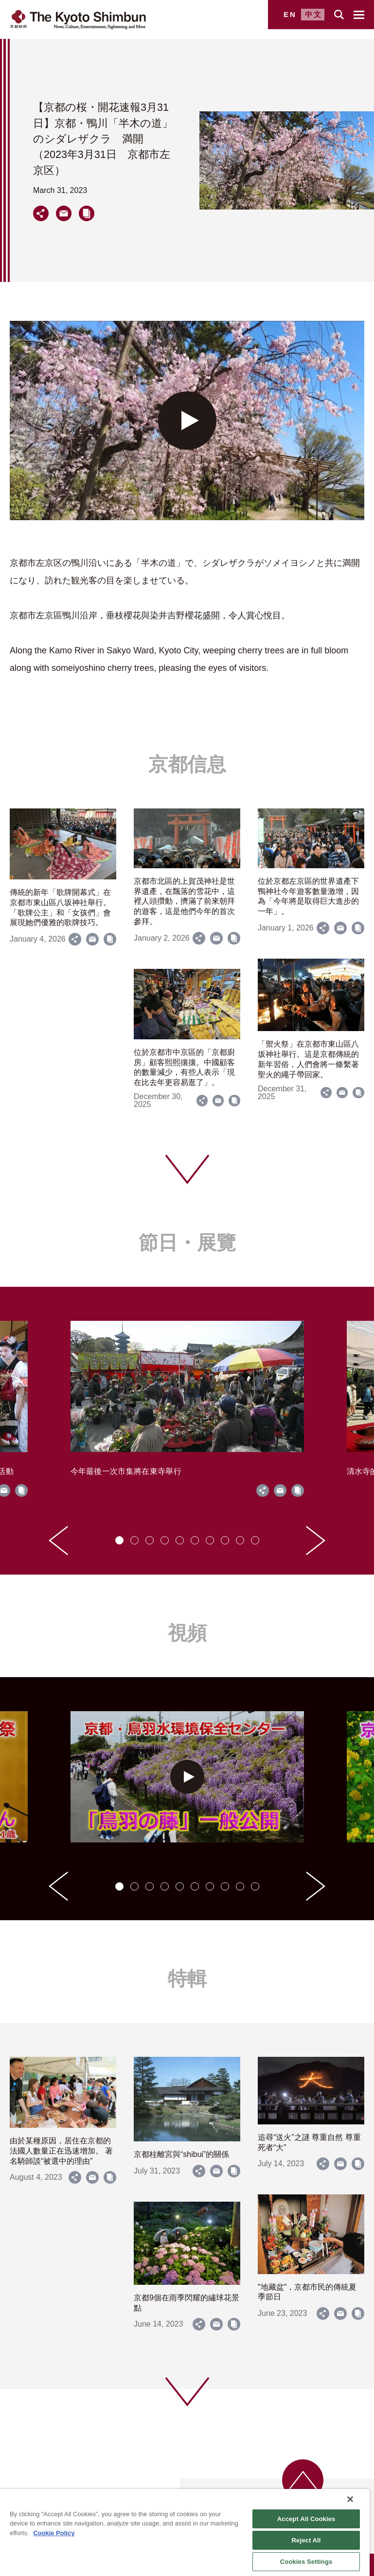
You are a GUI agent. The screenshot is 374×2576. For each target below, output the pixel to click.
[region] (185, 2532)
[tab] (119, 1540)
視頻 (187, 1633)
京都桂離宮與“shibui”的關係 (181, 2154)
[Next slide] (315, 1540)
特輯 (187, 1978)
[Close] (350, 2499)
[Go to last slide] (58, 1540)
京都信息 (187, 764)
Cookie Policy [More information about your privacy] (53, 2533)
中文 (313, 14)
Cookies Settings (306, 2561)
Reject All (306, 2540)
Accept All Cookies (306, 2519)
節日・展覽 (187, 1242)
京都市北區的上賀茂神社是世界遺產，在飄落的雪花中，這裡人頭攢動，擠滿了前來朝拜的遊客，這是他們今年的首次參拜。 (184, 901)
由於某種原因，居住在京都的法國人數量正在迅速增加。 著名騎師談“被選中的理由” (61, 2151)
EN (290, 14)
